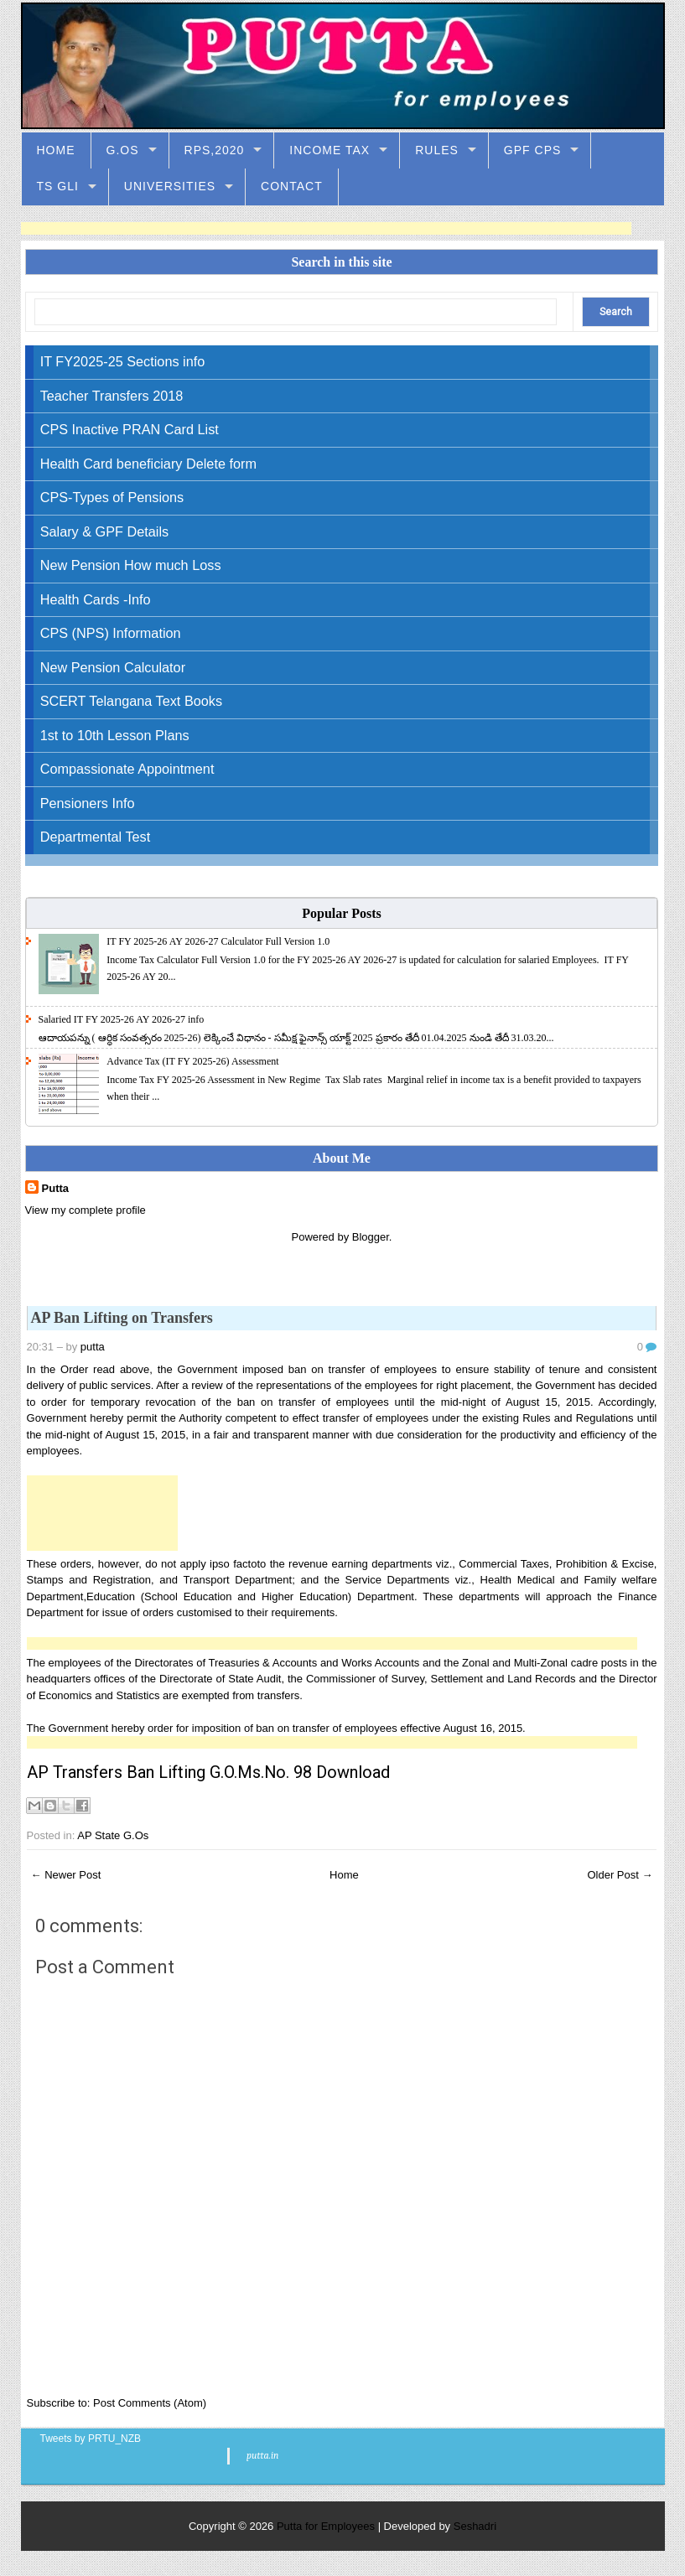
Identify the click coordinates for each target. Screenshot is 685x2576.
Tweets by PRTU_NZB (90, 2438)
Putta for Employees (326, 2526)
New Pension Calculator (112, 667)
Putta (56, 1188)
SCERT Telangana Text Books (131, 700)
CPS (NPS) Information (110, 632)
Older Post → (619, 1875)
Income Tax (329, 150)
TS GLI (58, 186)
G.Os (122, 150)
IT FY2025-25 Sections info (122, 361)
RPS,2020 (214, 150)
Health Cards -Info (95, 599)
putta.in (262, 2455)
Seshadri (475, 2526)
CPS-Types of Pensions (112, 497)
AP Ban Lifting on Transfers (122, 1317)
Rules (437, 150)
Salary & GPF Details (104, 531)
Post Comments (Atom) (149, 2403)
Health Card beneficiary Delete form (148, 463)
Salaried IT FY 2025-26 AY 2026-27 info (122, 1019)
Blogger (370, 1237)
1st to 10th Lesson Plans (114, 735)
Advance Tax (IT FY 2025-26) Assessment (192, 1061)
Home (56, 150)
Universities (169, 186)
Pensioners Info (87, 803)
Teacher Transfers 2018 (112, 395)
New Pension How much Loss (130, 565)
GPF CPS (532, 150)
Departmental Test (95, 836)
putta (92, 1346)
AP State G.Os (112, 1835)
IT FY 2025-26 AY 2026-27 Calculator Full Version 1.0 (218, 941)
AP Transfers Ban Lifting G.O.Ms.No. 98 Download (208, 1772)
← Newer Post (66, 1875)
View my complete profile (85, 1210)
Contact (292, 186)
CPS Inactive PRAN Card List (129, 429)
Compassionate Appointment (127, 768)
